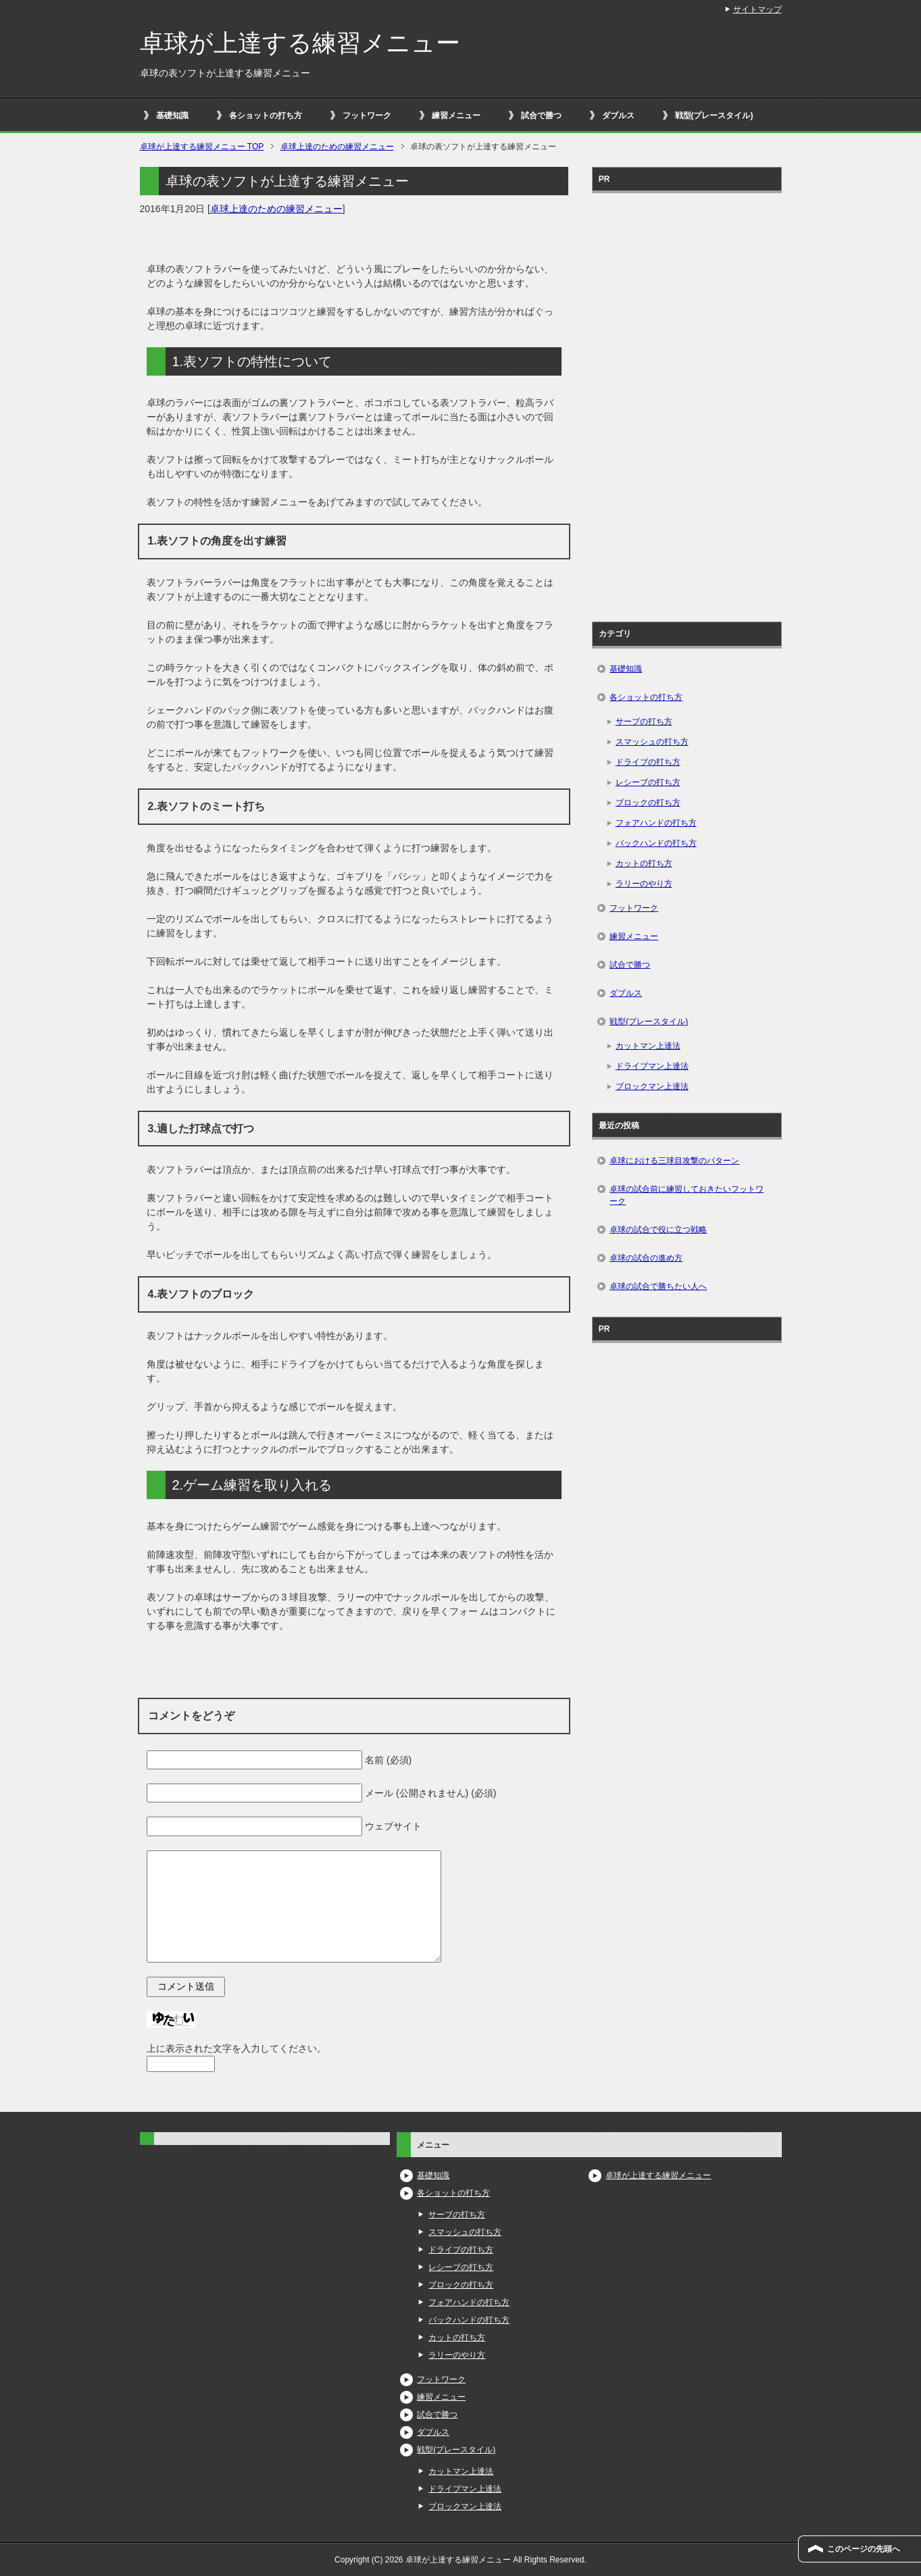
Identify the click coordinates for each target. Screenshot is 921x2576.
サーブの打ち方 (644, 721)
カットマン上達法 (648, 1046)
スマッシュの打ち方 (652, 742)
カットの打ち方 (644, 863)
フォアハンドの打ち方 (656, 823)
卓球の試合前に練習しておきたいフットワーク (686, 1195)
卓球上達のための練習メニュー (276, 208)
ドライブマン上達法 (652, 1066)
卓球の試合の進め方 (645, 1258)
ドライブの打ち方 (648, 762)
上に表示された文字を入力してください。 (236, 2048)
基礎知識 (172, 115)
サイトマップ (757, 9)
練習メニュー (456, 115)
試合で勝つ (541, 115)
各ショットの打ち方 (265, 115)
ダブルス (618, 115)
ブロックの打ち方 (648, 802)
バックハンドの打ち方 (656, 843)
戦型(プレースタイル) (714, 115)
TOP (202, 146)
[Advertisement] (686, 402)
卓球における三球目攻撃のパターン (674, 1160)
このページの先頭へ (863, 2549)
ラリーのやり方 (644, 883)
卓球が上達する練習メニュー (300, 43)
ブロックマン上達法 (652, 1086)
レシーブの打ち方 (648, 782)
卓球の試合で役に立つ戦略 (658, 1229)
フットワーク (367, 115)
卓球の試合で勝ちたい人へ (658, 1286)
